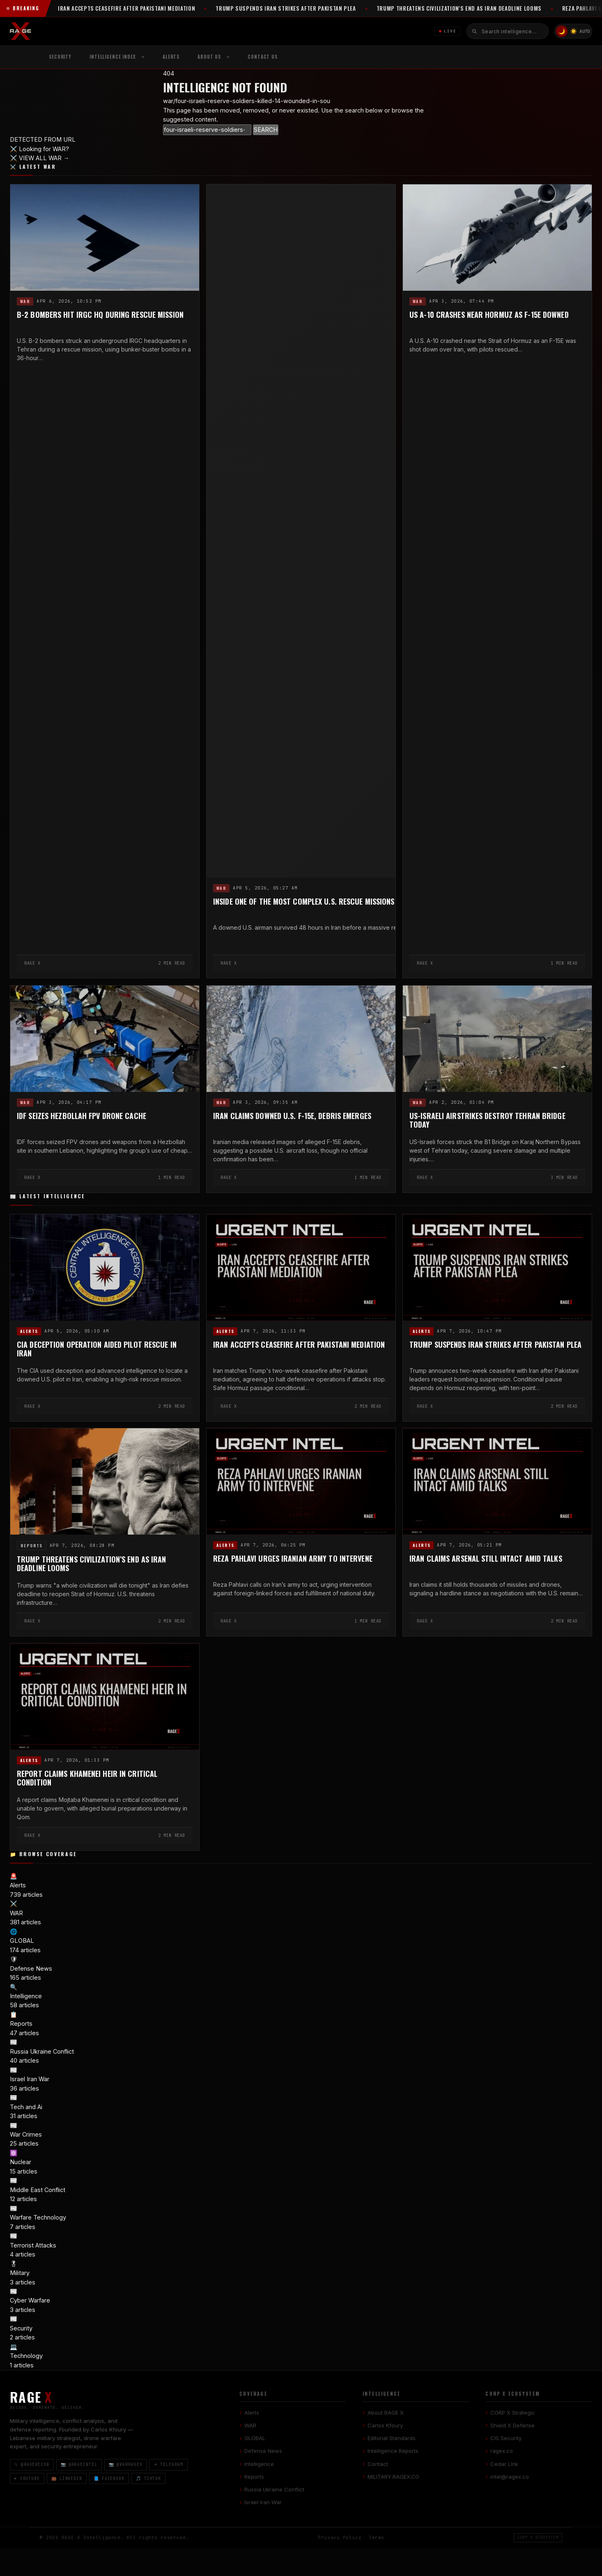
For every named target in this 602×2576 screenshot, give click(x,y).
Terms (376, 2538)
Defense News (263, 2451)
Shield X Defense (512, 2425)
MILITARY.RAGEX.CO (393, 2476)
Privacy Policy (339, 2538)
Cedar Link (504, 2464)
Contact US (263, 56)
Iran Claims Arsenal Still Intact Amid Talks (485, 1558)
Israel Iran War (263, 2502)
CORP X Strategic (512, 2412)
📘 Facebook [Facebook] (109, 2478)
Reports (32, 1545)
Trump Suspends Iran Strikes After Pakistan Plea (495, 1344)
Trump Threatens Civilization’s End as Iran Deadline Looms (91, 1563)
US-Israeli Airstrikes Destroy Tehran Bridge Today (487, 1119)
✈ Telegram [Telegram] (168, 2464)
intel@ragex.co (509, 2476)
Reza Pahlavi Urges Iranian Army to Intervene (292, 1558)
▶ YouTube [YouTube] (27, 2478)
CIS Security (506, 2438)
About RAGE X (386, 2412)
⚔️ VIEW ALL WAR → (39, 157)
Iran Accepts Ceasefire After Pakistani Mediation (299, 1344)
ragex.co (501, 2451)
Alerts (171, 56)
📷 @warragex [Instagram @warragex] (125, 2464)
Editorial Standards (392, 2438)
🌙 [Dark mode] (561, 31)
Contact (378, 2464)
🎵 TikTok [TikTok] (148, 2478)
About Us (209, 56)
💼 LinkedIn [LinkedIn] (66, 2478)
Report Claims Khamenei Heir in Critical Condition (87, 1778)
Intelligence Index (113, 56)
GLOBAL (254, 2438)
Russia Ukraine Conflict (274, 2489)
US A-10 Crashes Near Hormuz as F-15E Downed (489, 314)
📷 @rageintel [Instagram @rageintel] (79, 2464)
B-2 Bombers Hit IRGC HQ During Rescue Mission (100, 314)
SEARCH (266, 129)
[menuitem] (117, 57)
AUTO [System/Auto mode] (584, 31)
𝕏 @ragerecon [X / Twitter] (31, 2464)
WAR (25, 301)
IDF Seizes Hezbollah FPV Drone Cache (81, 1115)
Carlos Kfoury (385, 2425)
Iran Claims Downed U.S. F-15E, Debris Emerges (292, 1115)
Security (60, 56)
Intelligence (259, 2464)
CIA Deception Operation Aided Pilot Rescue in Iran (97, 1348)
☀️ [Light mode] (573, 31)
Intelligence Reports (393, 2451)
